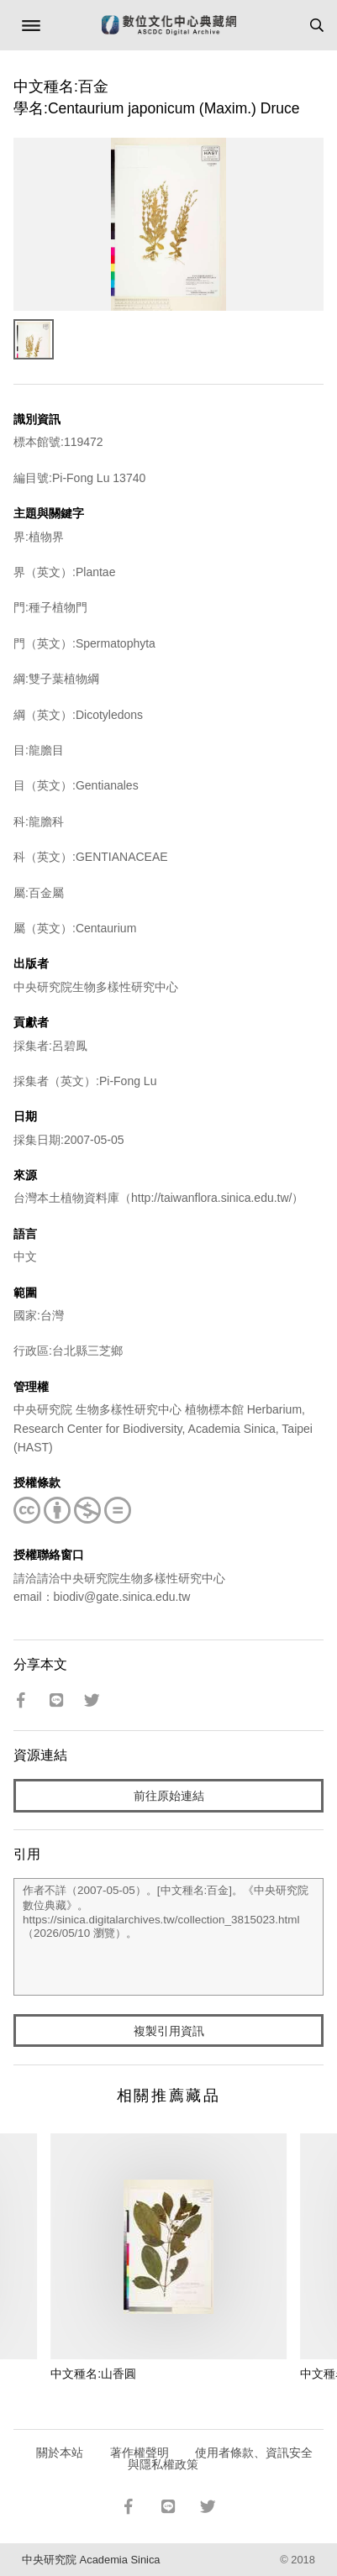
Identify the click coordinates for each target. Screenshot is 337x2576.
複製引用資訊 (169, 2031)
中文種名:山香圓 (93, 2373)
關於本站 (59, 2452)
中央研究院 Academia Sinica (91, 2559)
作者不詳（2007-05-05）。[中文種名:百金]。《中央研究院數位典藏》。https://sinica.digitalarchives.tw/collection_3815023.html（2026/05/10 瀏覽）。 (168, 1937)
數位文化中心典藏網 (169, 25)
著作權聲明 (139, 2452)
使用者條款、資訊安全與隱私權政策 (220, 2458)
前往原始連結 (169, 1795)
